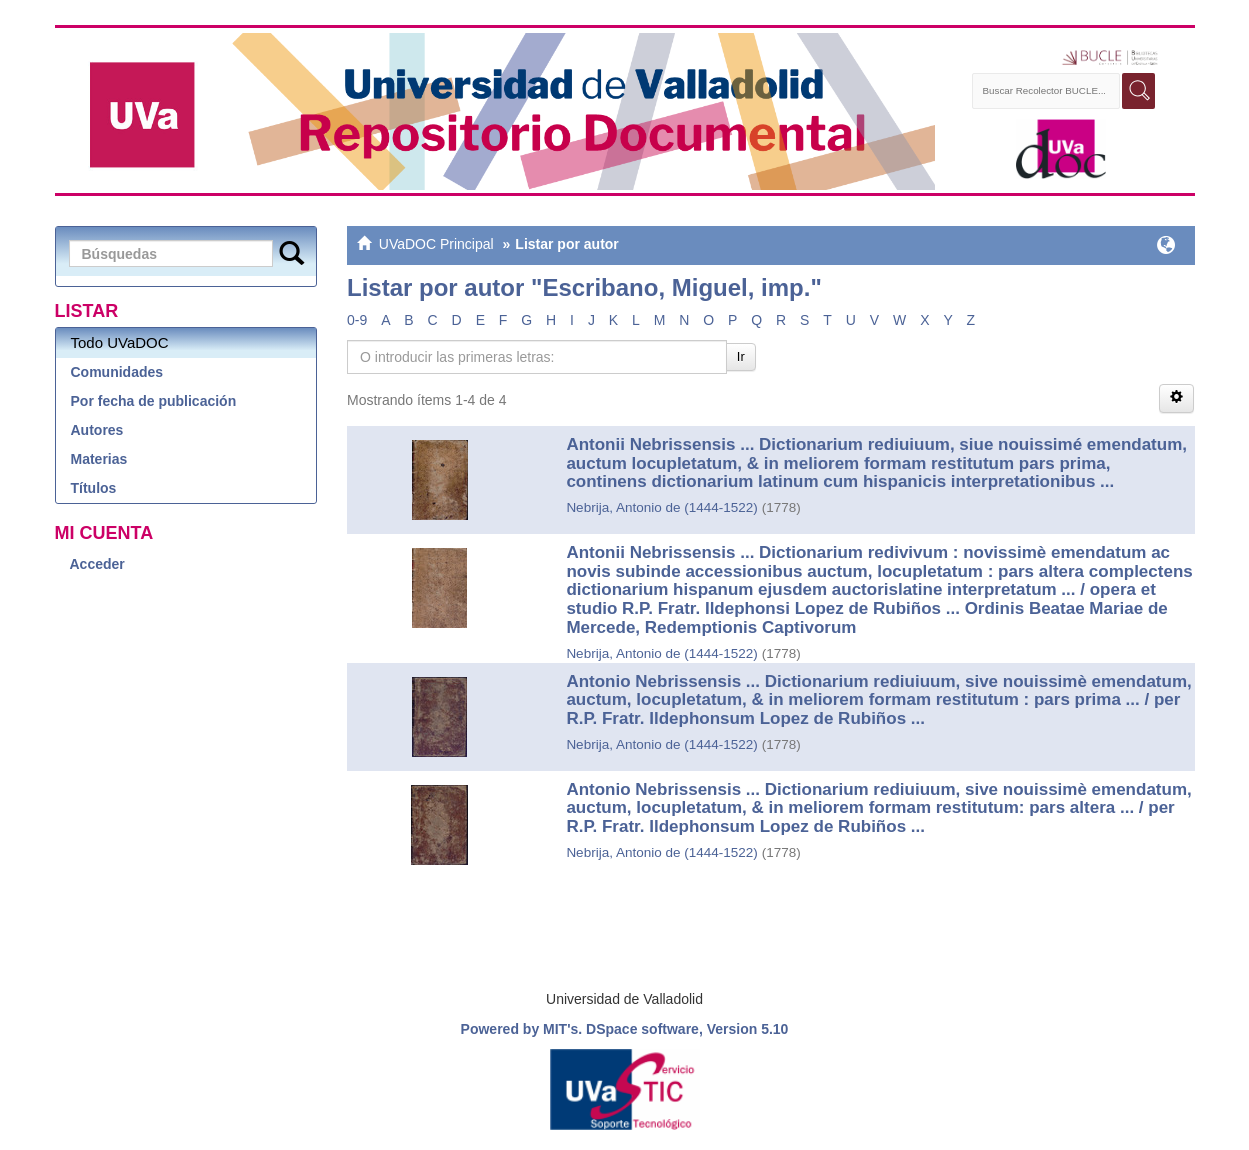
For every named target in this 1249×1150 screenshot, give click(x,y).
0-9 (357, 320)
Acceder (97, 564)
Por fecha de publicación (154, 401)
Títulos (94, 488)
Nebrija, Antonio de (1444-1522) (661, 507)
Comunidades (117, 372)
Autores (97, 430)
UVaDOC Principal (436, 244)
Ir (741, 356)
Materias (99, 459)
